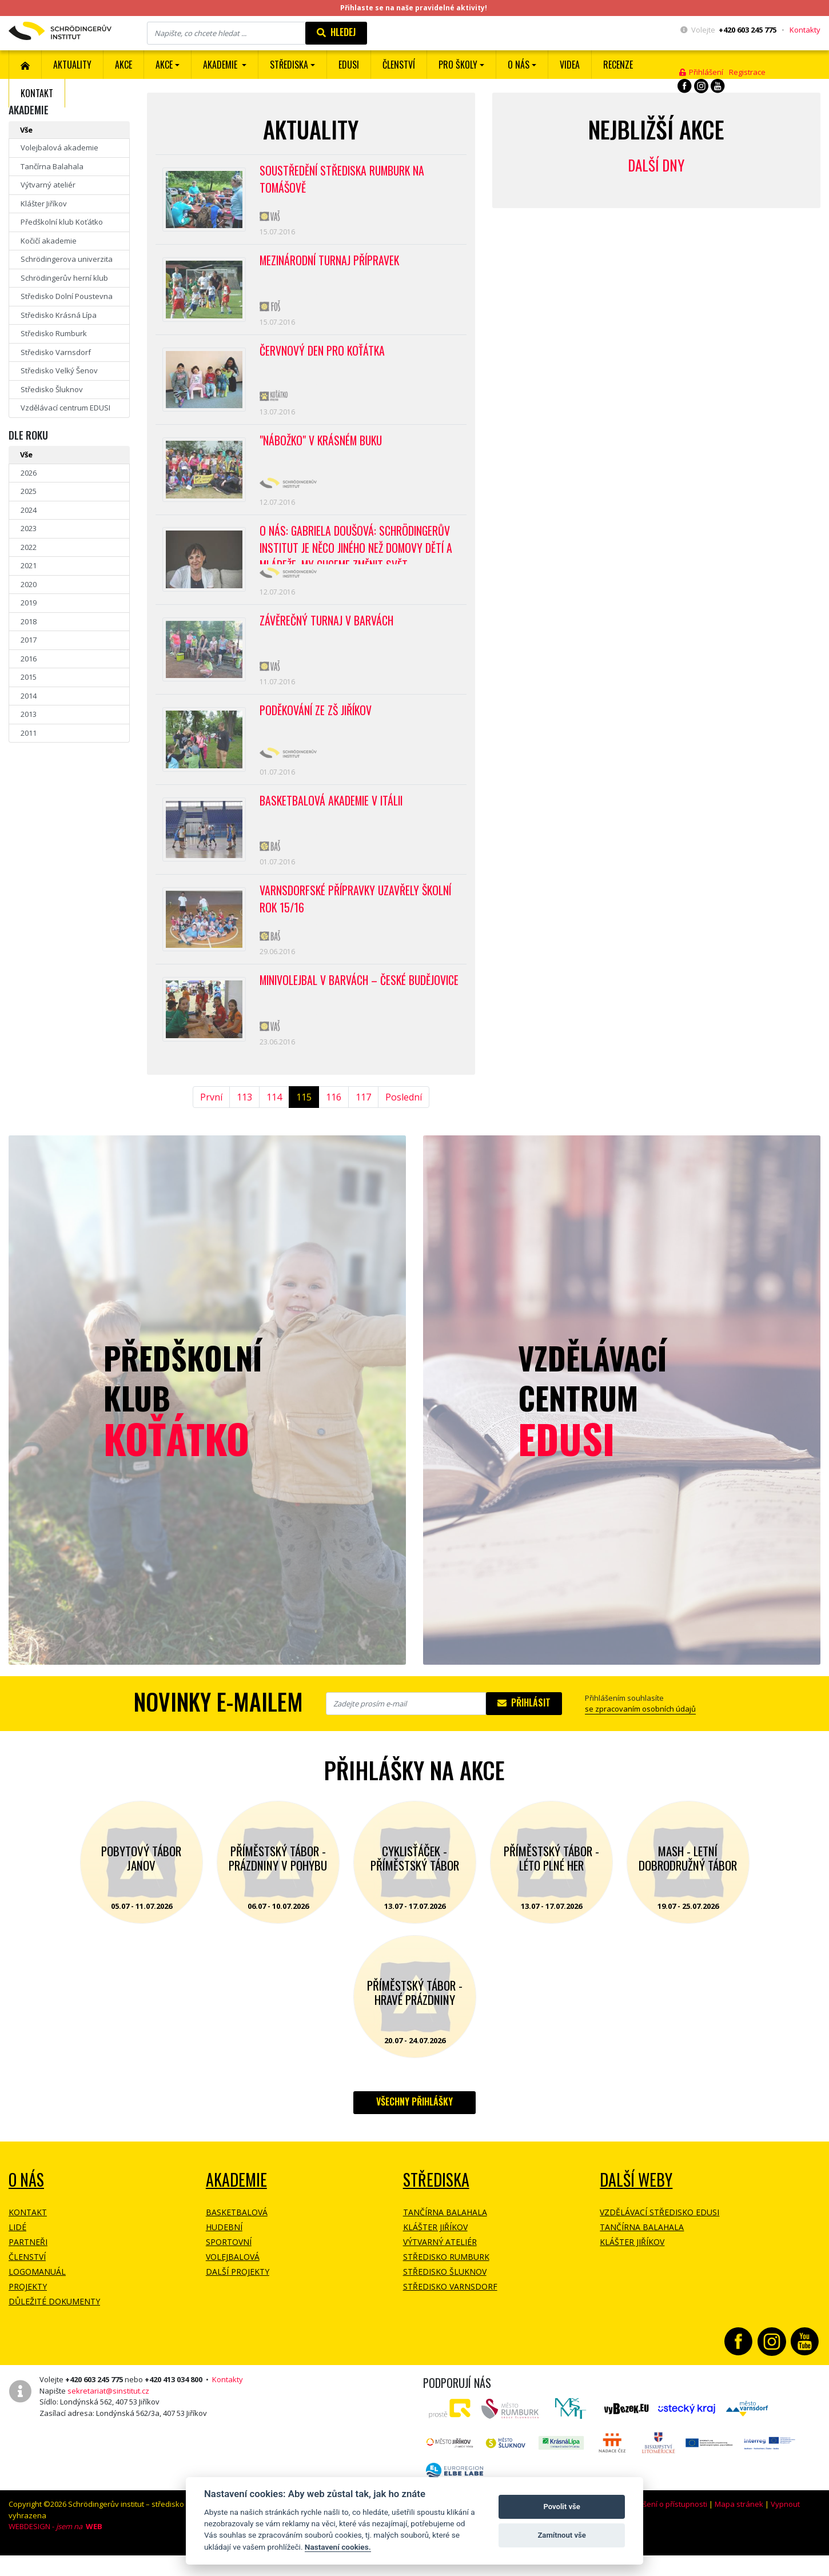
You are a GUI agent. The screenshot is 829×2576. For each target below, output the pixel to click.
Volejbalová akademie (59, 147)
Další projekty (237, 2296)
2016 (29, 658)
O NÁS (26, 2204)
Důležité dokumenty (54, 2326)
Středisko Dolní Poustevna (67, 296)
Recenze (618, 64)
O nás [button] (518, 64)
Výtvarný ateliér (48, 185)
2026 (29, 473)
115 (304, 1121)
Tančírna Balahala (52, 166)
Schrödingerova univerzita (67, 259)
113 (244, 1121)
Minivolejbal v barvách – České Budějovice (335, 1012)
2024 (29, 510)
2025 (29, 491)
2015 (29, 677)
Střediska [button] (289, 64)
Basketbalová (237, 2237)
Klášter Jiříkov (44, 203)
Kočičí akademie (49, 241)
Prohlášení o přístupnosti (663, 2529)
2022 (29, 547)
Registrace (747, 72)
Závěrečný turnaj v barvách (327, 632)
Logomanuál (37, 2296)
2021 (29, 565)
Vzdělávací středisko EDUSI (659, 2237)
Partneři (28, 2267)
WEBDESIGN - (55, 2551)
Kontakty (805, 30)
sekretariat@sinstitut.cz (108, 2415)
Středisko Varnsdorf (56, 352)
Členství (27, 2281)
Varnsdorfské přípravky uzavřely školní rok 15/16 (357, 920)
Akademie (236, 2204)
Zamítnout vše (561, 2535)
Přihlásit (524, 1727)
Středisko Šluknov (52, 389)
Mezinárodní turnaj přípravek (331, 263)
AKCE (123, 64)
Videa (570, 64)
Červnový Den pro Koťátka (323, 355)
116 (333, 1121)
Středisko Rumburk (54, 333)
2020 (29, 584)
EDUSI (348, 64)
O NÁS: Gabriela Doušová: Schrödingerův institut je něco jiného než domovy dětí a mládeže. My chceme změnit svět (358, 554)
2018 (29, 621)
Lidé (17, 2252)
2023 (29, 528)
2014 (29, 696)
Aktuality (72, 64)
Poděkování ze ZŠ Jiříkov (317, 725)
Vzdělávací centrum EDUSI (65, 407)
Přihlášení (701, 72)
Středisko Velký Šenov (59, 370)
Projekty (28, 2311)
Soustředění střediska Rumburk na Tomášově (344, 180)
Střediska (436, 2204)
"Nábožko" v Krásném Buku (323, 448)
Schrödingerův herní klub (64, 278)
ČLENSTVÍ (398, 64)
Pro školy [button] (458, 64)
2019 (29, 602)
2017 (29, 640)
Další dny (656, 165)
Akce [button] (164, 64)
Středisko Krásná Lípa (59, 315)
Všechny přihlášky (414, 2127)
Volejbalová (233, 2281)
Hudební (224, 2252)
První (211, 1121)
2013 (29, 714)
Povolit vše (561, 2506)
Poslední (403, 1121)
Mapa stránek (739, 2529)
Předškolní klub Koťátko (62, 222)
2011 (29, 733)
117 (363, 1121)
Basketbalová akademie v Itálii (333, 818)
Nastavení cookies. (338, 2546)
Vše (26, 130)
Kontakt (37, 93)
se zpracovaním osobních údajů (640, 1734)
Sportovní (229, 2267)
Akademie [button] (221, 64)
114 (274, 1121)
